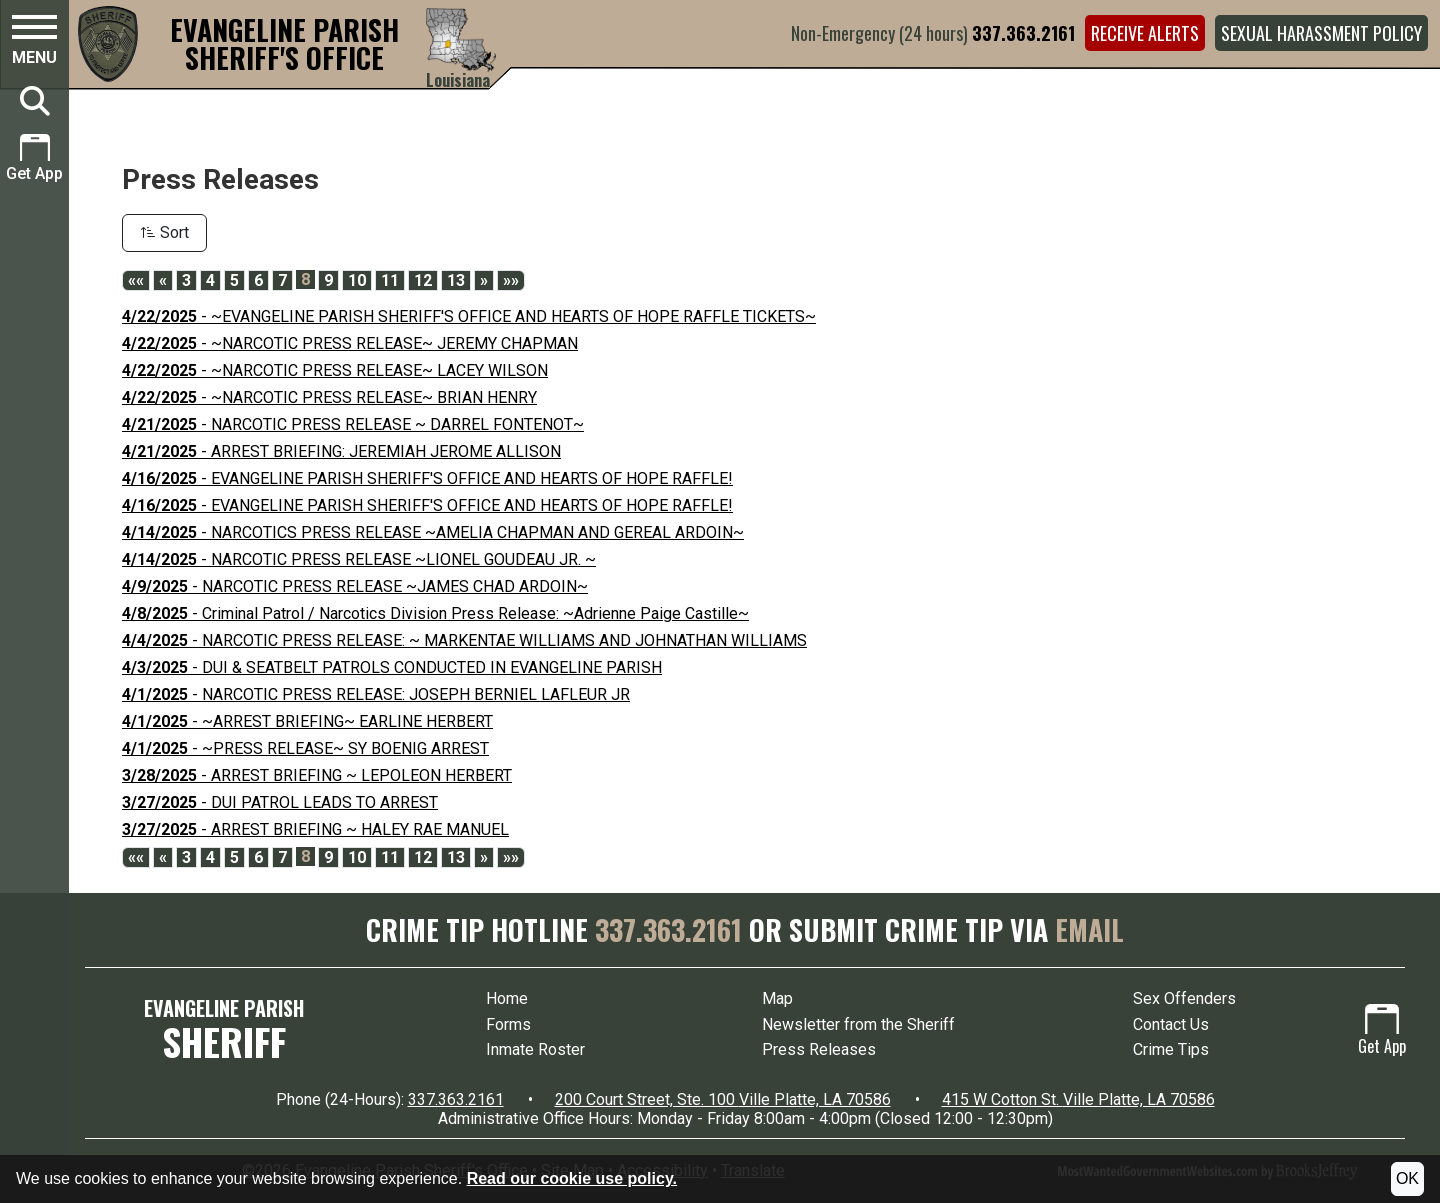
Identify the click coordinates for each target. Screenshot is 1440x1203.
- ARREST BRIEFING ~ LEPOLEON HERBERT (317, 775)
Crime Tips (1171, 1049)
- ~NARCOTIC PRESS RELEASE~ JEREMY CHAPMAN (350, 343)
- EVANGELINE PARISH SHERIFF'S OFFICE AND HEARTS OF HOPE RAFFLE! (427, 478)
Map (777, 998)
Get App (1382, 1031)
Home (507, 998)
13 (456, 280)
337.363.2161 (1023, 33)
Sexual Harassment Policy (1321, 33)
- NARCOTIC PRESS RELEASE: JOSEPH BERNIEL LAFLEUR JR (376, 694)
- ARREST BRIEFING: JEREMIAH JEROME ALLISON (341, 451)
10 (357, 280)
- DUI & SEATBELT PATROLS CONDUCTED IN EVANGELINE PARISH (392, 667)
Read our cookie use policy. (572, 1178)
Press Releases (819, 1049)
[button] (34, 43)
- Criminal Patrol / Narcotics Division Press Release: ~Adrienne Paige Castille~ (435, 613)
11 (390, 280)
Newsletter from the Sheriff (858, 1024)
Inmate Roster (535, 1049)
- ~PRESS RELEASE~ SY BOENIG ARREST (305, 748)
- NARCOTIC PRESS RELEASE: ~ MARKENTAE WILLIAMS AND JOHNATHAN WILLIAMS (464, 640)
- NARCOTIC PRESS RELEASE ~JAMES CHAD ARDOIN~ (355, 586)
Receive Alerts (1145, 33)
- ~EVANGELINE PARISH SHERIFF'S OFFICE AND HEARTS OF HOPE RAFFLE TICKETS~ (469, 316)
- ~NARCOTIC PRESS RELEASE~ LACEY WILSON (335, 370)
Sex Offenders (1184, 998)
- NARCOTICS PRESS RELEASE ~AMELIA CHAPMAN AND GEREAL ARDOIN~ (433, 532)
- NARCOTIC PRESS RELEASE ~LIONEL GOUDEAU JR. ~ (359, 559)
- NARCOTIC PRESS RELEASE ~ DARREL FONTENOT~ (353, 424)
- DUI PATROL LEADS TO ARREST (280, 802)
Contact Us (1171, 1024)
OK (1407, 1178)
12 (423, 280)
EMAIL (1089, 929)
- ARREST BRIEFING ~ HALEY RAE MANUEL (315, 829)
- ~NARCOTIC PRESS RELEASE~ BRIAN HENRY (329, 397)
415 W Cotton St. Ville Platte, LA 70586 (1078, 1099)
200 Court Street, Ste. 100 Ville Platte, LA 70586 (723, 1099)
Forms (508, 1024)
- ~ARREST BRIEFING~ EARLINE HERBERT (307, 721)
